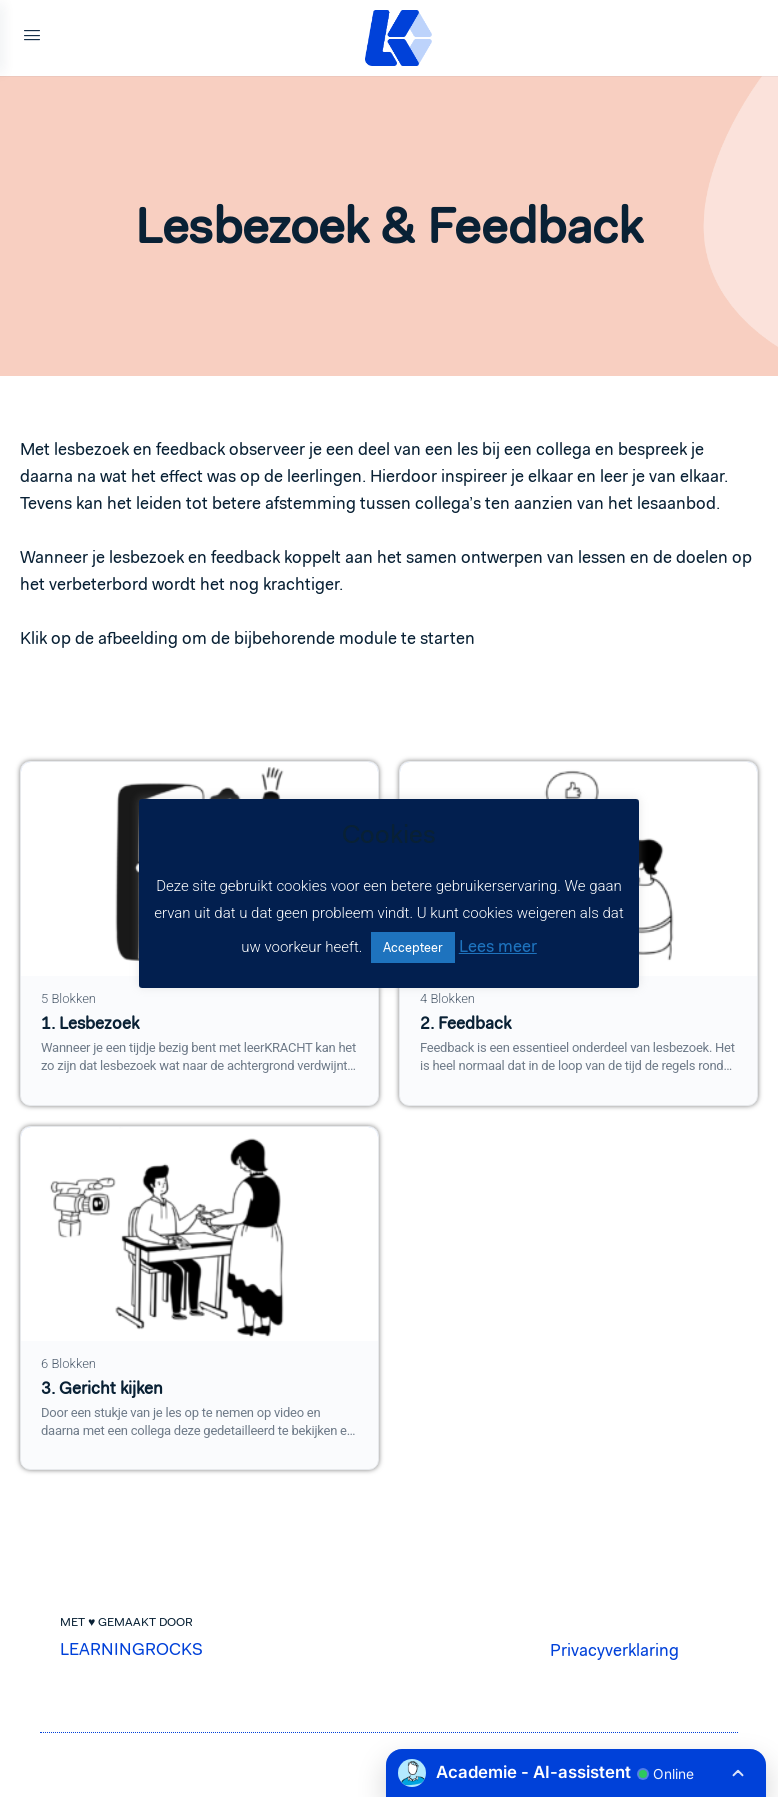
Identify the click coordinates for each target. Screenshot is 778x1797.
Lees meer (498, 946)
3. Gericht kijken (102, 1388)
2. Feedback (465, 1023)
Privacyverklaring (614, 1650)
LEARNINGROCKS (131, 1649)
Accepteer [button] (413, 947)
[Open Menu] (32, 38)
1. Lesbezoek (90, 1023)
